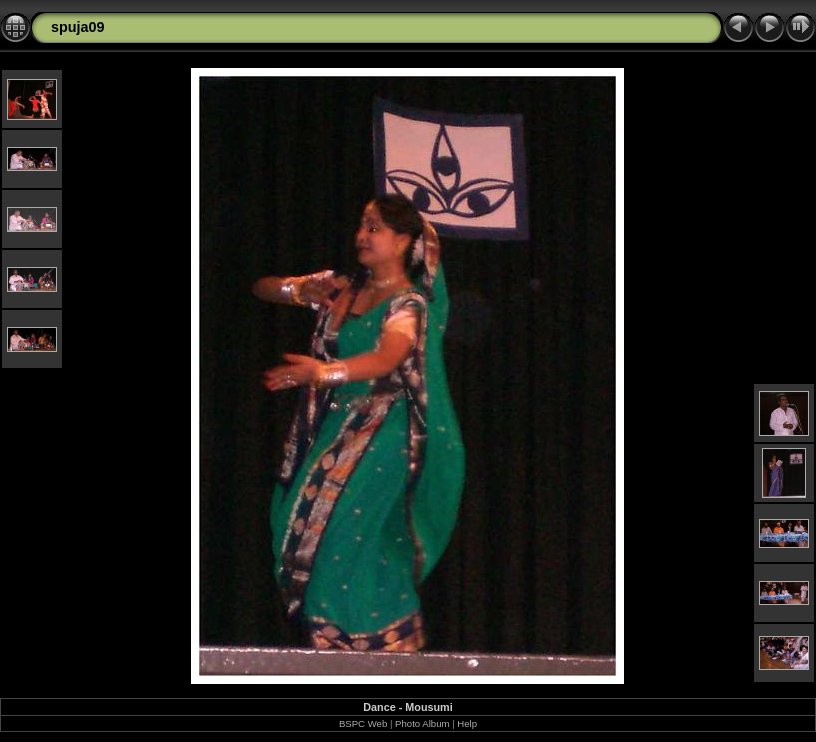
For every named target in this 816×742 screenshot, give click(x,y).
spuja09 (78, 27)
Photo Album (422, 723)
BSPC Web (363, 723)
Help (467, 723)
